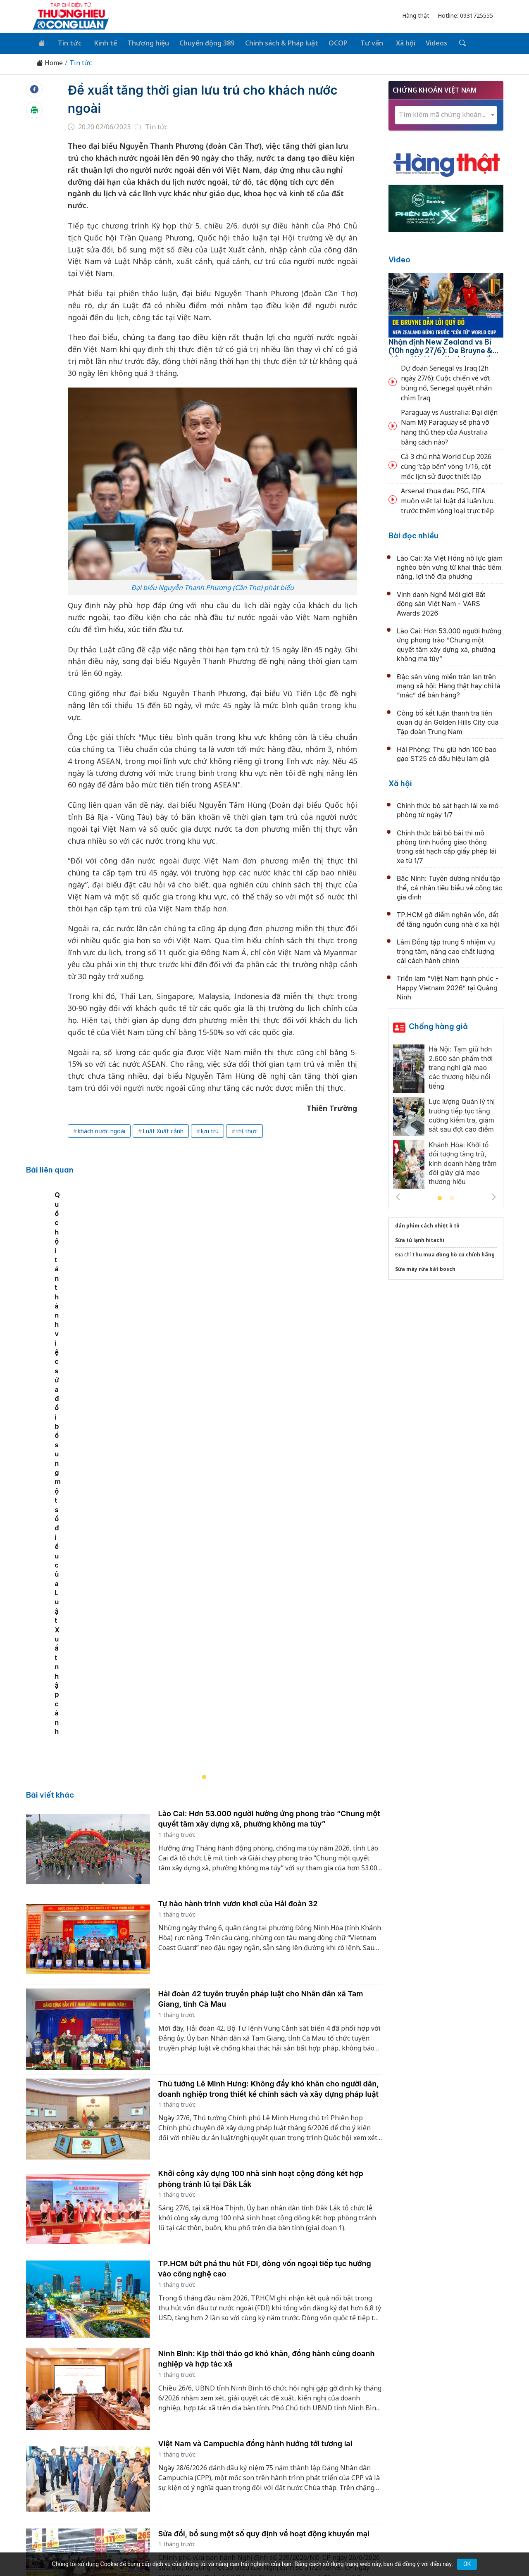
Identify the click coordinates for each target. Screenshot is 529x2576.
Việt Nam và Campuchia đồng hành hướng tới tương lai (255, 2126)
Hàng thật (415, 15)
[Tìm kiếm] (447, 42)
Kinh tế (100, 42)
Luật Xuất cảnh (163, 1129)
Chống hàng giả (438, 1025)
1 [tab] (440, 1197)
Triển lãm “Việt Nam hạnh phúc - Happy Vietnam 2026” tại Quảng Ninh (447, 986)
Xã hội (393, 42)
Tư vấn (361, 42)
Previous (398, 1196)
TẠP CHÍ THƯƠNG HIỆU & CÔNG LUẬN (260, 2548)
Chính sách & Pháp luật (273, 42)
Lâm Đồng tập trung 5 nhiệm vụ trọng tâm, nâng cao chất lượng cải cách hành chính (446, 950)
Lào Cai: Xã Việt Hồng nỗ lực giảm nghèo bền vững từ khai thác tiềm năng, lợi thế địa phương (450, 565)
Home (49, 62)
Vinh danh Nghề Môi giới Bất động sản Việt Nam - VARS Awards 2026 (441, 602)
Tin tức (67, 42)
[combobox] (446, 113)
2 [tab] (452, 1197)
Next (494, 1196)
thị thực (246, 1129)
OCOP (329, 42)
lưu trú (210, 1129)
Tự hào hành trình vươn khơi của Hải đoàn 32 (238, 1586)
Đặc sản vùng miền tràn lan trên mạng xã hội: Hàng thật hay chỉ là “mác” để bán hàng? (448, 684)
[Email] (69, 2482)
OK (467, 2564)
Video (399, 258)
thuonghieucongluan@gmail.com (211, 2478)
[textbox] (446, 113)
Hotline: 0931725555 (465, 15)
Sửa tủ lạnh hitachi (419, 1238)
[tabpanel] (208, 1321)
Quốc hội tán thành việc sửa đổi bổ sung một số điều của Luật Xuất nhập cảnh (158, 1414)
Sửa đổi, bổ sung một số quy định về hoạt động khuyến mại (263, 2216)
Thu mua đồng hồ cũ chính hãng (453, 1253)
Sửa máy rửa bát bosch (425, 1267)
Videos (423, 42)
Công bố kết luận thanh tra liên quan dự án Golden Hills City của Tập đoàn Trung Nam (447, 720)
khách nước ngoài (101, 1129)
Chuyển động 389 (200, 42)
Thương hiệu (142, 42)
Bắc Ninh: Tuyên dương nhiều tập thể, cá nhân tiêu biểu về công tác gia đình (450, 886)
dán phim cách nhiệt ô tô (427, 1224)
